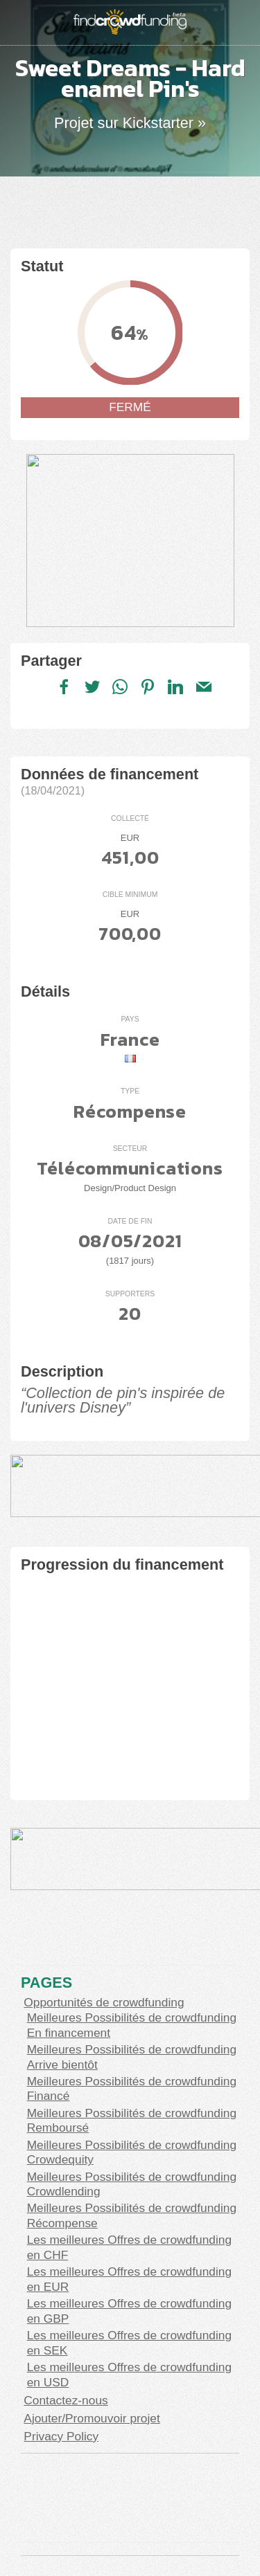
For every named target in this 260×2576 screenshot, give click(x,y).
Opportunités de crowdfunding (104, 2002)
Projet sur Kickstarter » (130, 122)
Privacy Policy (61, 2436)
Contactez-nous (65, 2400)
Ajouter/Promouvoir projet (91, 2418)
